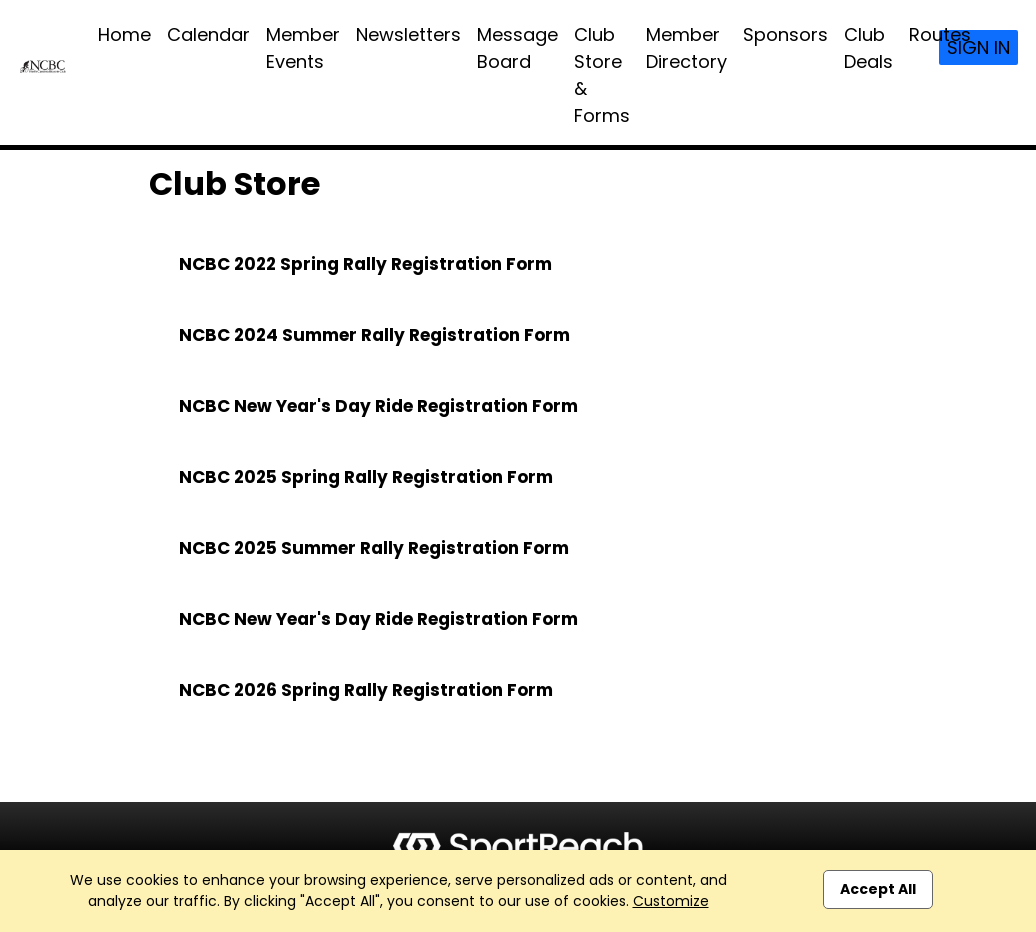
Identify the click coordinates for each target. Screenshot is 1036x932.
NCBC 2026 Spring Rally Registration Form (366, 690)
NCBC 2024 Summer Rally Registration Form (374, 335)
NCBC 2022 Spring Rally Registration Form (365, 264)
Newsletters (408, 34)
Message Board (517, 48)
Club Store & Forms (602, 75)
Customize (671, 901)
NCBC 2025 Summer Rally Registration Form (374, 548)
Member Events (303, 48)
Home (124, 34)
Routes (940, 34)
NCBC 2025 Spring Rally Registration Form (366, 477)
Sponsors (785, 34)
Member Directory (686, 48)
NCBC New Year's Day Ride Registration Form (378, 406)
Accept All (878, 889)
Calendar (208, 34)
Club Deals (868, 48)
